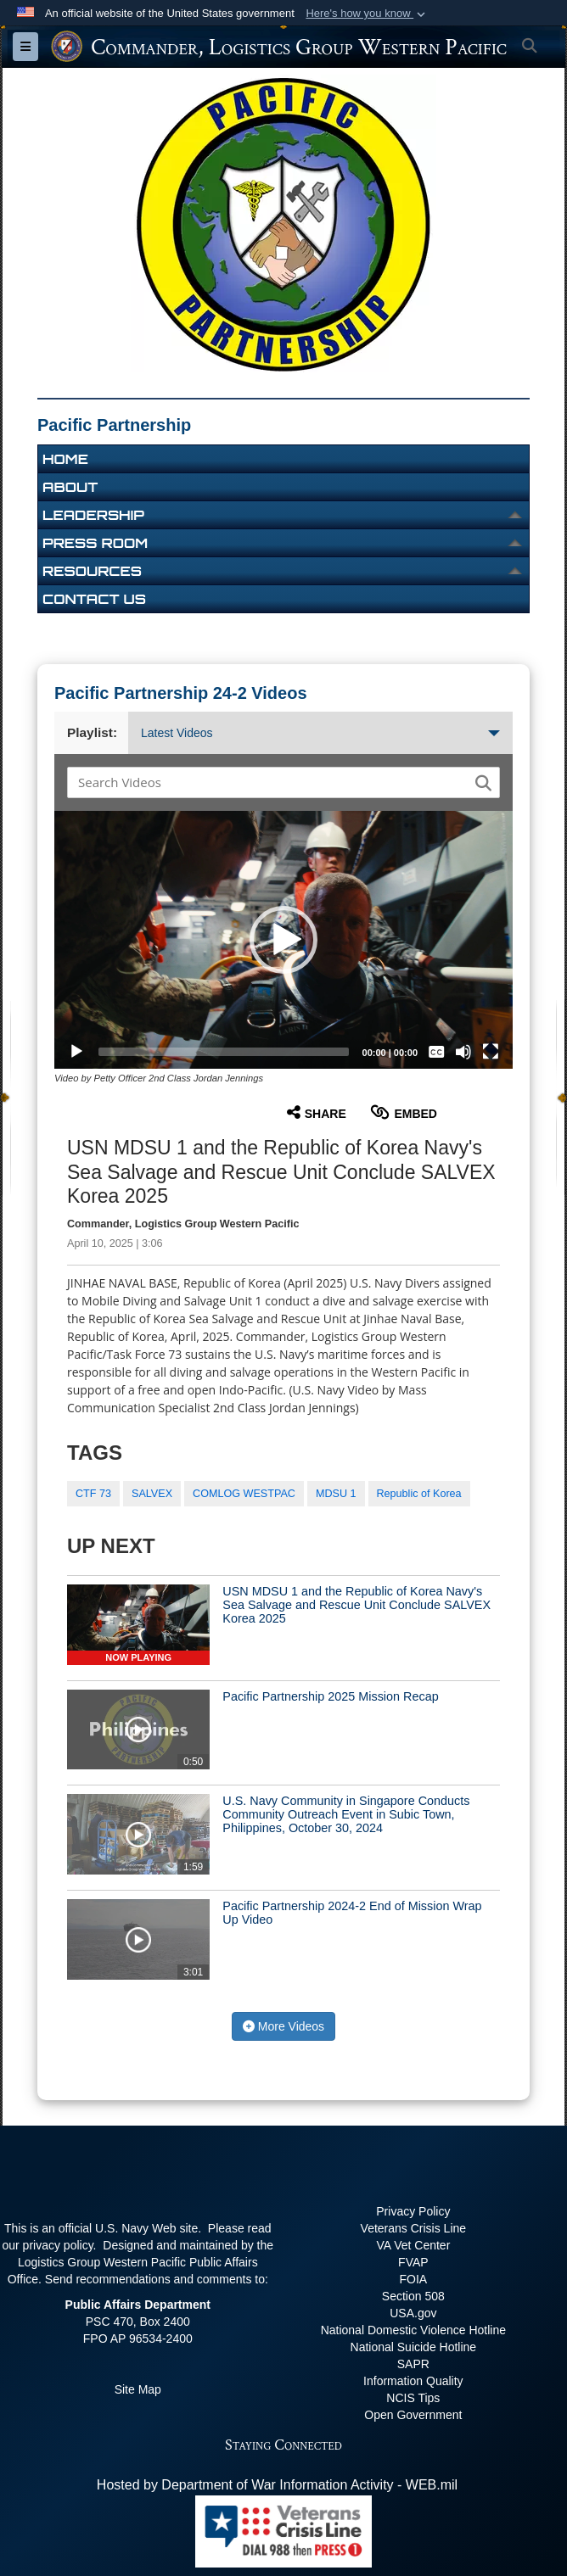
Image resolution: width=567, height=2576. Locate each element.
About (70, 486)
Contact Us (94, 598)
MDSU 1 (336, 1494)
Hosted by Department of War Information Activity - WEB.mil (277, 2485)
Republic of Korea (419, 1494)
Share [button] (316, 1112)
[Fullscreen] (490, 1051)
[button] (367, 13)
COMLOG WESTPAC (244, 1494)
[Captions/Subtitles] (436, 1051)
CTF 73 (93, 1494)
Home (65, 458)
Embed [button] (403, 1112)
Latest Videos (320, 733)
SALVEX (152, 1494)
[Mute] (463, 1051)
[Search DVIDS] (273, 782)
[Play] (76, 1051)
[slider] (223, 1052)
